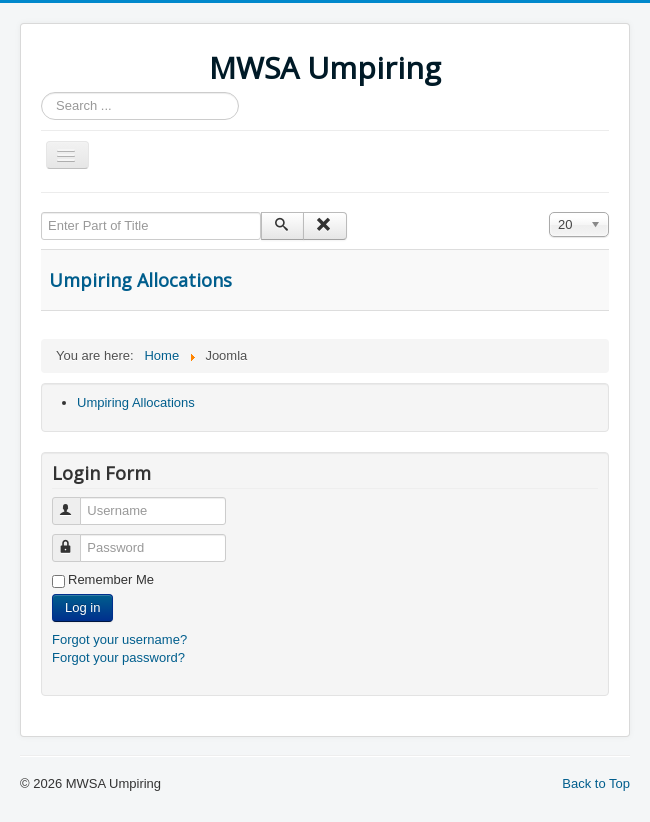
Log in (82, 607)
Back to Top (596, 783)
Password (75, 539)
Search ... (41, 92)
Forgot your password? (118, 657)
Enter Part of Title (41, 212)
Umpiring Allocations (140, 280)
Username (75, 502)
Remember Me (111, 579)
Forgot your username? (119, 639)
